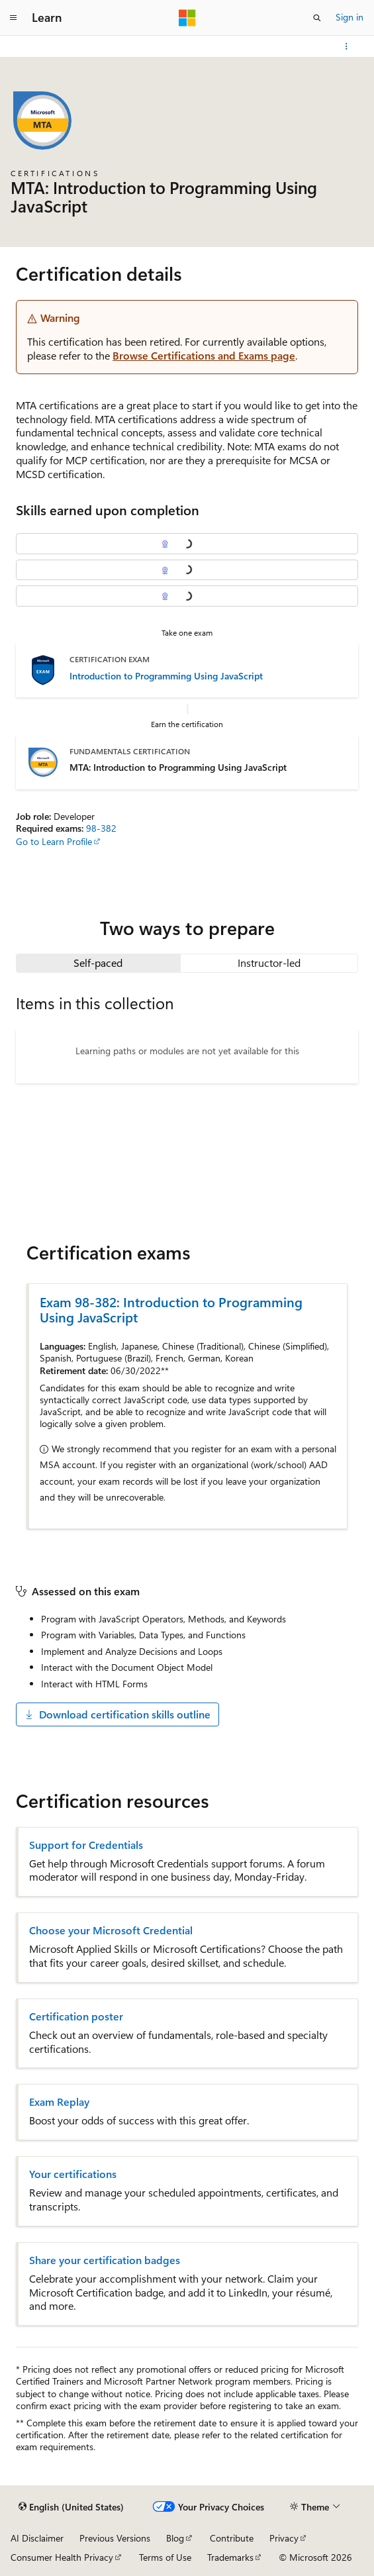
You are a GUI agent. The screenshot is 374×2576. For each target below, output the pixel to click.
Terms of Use (165, 2557)
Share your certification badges (104, 2260)
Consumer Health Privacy (62, 2557)
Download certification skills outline (117, 1714)
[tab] (98, 963)
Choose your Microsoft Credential (111, 1930)
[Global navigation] (13, 18)
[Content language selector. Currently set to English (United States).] (71, 2507)
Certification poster (76, 2016)
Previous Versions (114, 2538)
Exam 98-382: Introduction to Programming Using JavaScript (171, 1309)
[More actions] (346, 46)
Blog (175, 2538)
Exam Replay (59, 2101)
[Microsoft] (187, 17)
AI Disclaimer (37, 2538)
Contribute (232, 2538)
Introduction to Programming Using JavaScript (166, 675)
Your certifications (73, 2174)
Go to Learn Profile (54, 841)
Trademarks (230, 2557)
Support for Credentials (86, 1845)
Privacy (284, 2538)
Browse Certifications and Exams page (204, 355)
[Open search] (317, 18)
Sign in (349, 17)
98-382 (101, 828)
